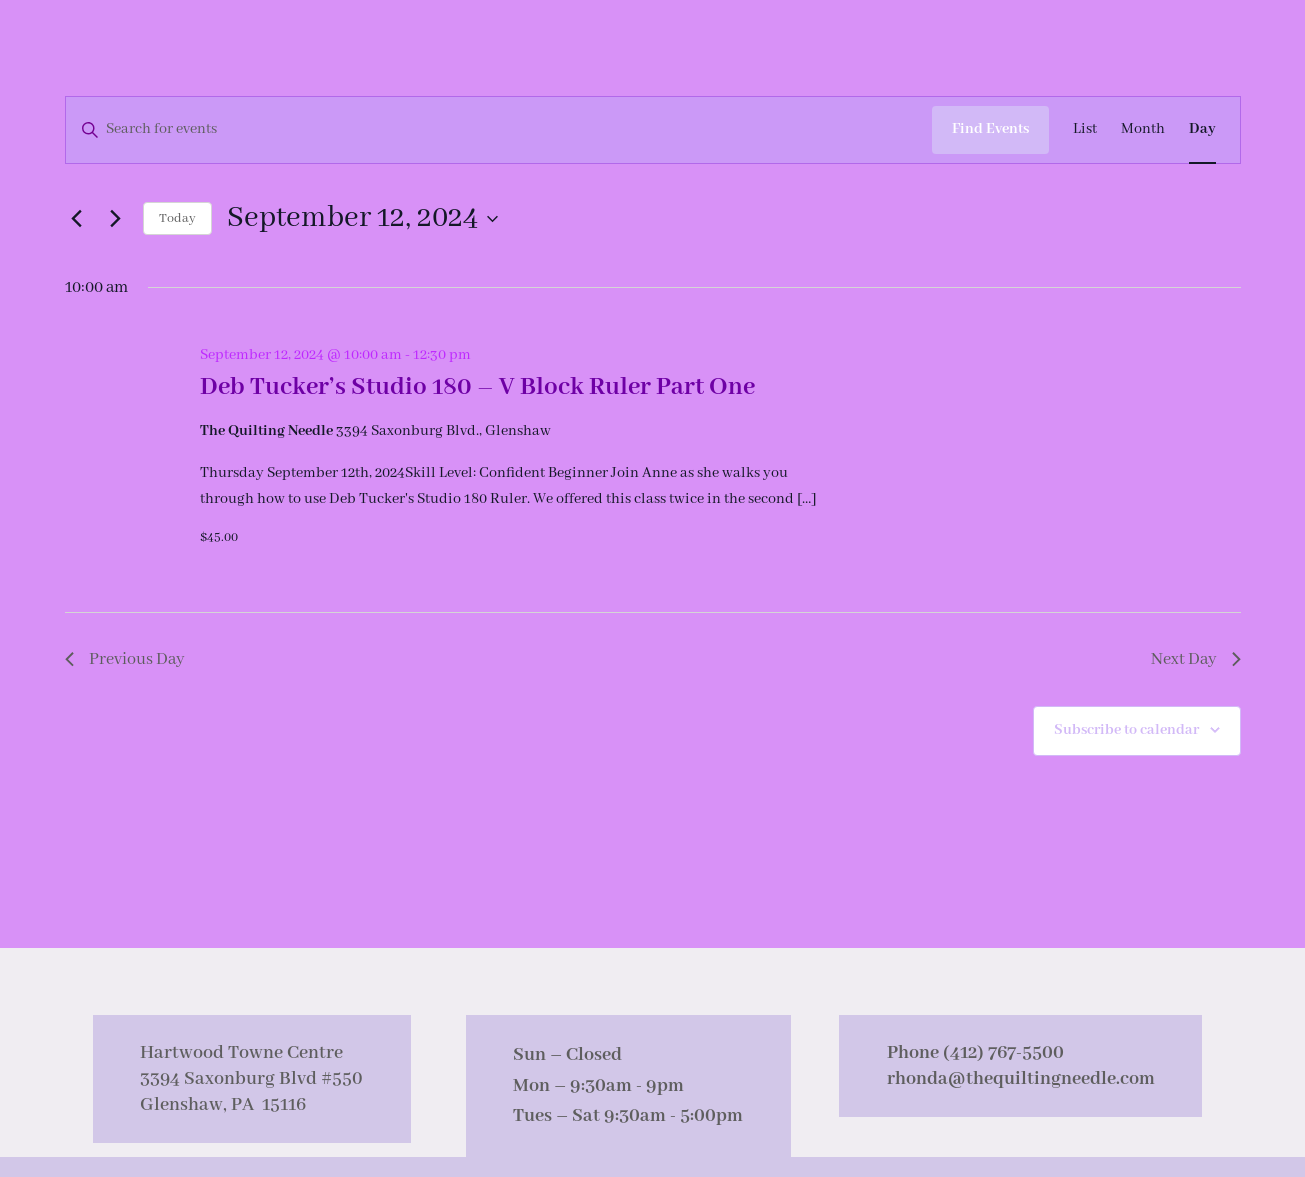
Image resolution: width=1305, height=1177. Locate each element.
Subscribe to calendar (1126, 730)
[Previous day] (77, 219)
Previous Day (125, 659)
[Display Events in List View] (1085, 130)
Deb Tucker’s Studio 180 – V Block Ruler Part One (477, 387)
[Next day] (116, 219)
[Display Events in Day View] (1202, 130)
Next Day (1196, 659)
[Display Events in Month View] (1143, 130)
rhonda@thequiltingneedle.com (1021, 1079)
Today (177, 218)
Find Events (990, 129)
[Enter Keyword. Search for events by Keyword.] (499, 130)
